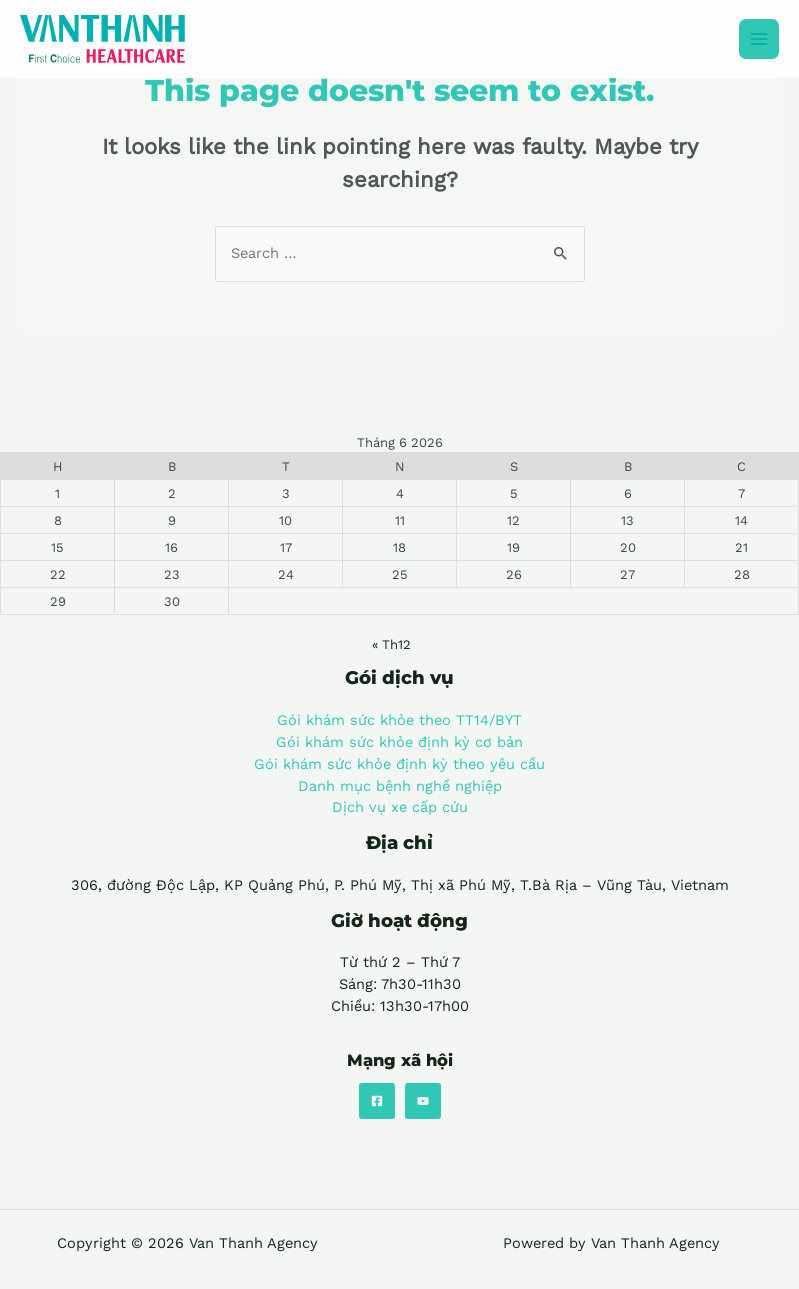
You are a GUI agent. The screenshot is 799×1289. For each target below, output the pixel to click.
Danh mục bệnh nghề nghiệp (400, 786)
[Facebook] (377, 1101)
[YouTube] (423, 1101)
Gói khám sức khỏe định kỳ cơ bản (399, 742)
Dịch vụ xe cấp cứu (400, 807)
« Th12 (391, 644)
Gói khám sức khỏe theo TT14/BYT (399, 720)
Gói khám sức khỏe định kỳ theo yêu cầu (399, 764)
